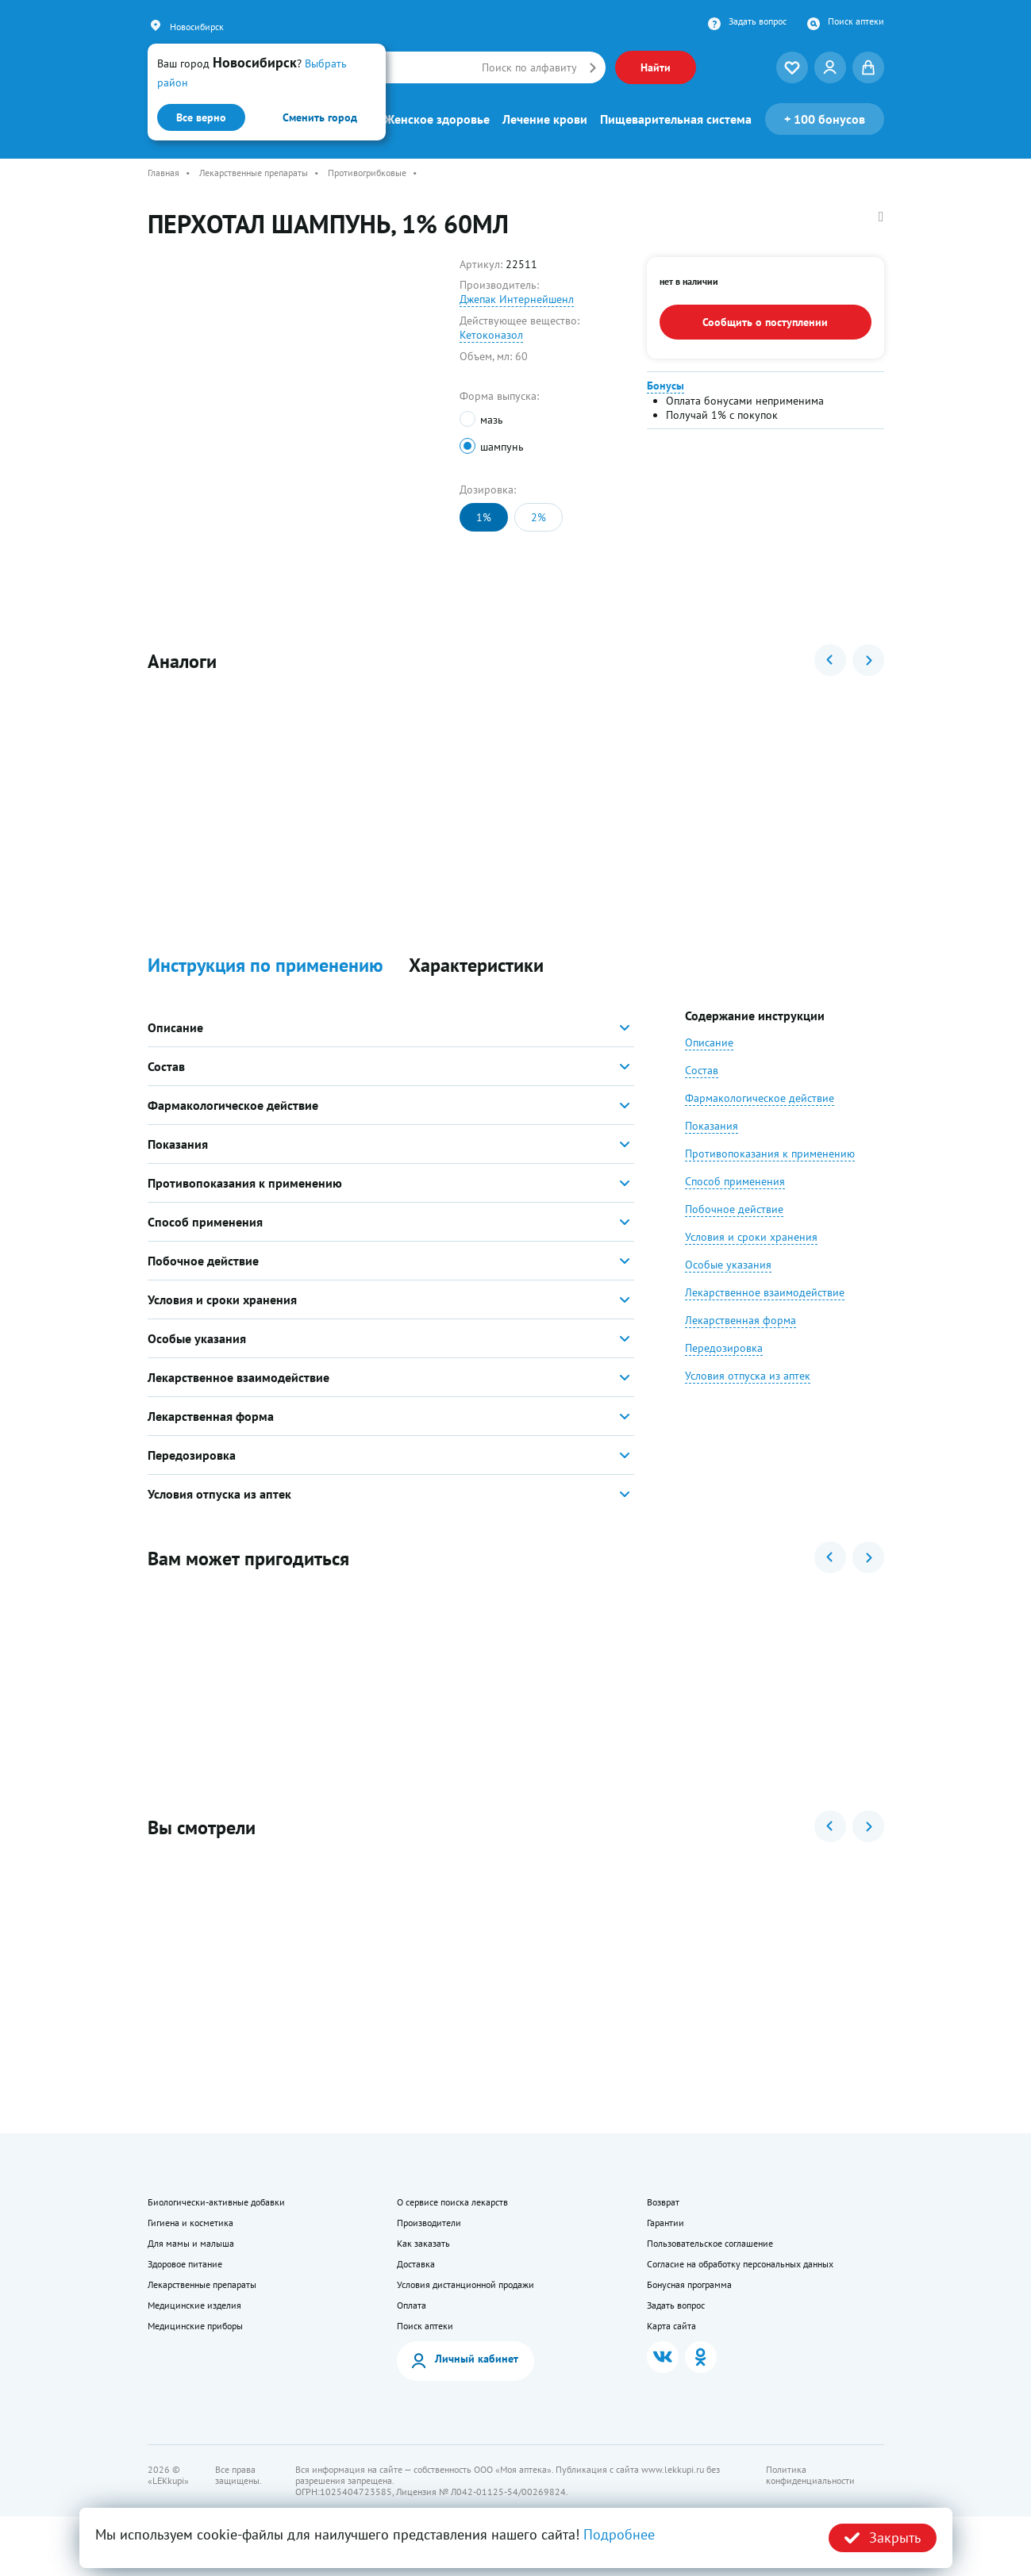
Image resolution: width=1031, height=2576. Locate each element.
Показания (711, 1145)
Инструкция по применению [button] (265, 985)
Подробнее (619, 2534)
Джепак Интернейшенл (517, 299)
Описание (709, 1062)
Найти (656, 67)
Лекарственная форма (740, 1340)
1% (483, 517)
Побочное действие (734, 1229)
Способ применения (735, 1201)
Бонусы (665, 385)
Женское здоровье (437, 119)
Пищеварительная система (676, 119)
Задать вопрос (758, 21)
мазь (491, 420)
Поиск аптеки (856, 21)
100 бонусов (824, 119)
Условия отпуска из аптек (747, 1395)
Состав (701, 1090)
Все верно (201, 117)
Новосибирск (197, 27)
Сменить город (320, 117)
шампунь (502, 447)
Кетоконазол (491, 335)
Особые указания (728, 1284)
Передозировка (724, 1368)
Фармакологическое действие (759, 1118)
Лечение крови (544, 119)
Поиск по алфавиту (529, 67)
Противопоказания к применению (770, 1173)
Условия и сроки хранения (751, 1257)
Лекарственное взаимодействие (764, 1312)
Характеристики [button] (476, 985)
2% (538, 517)
